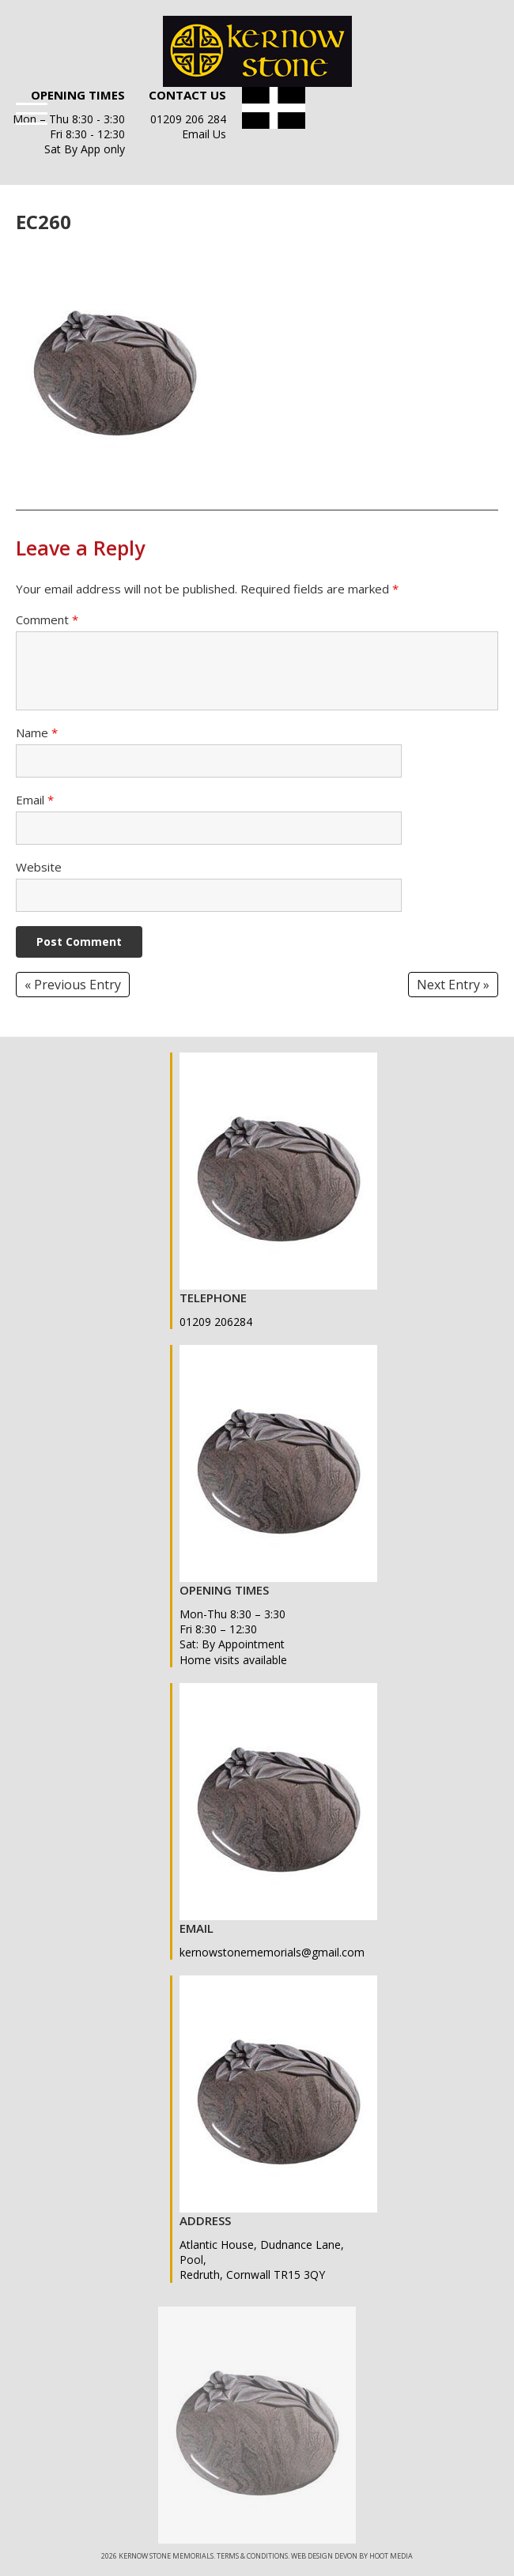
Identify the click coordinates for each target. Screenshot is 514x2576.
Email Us (204, 133)
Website (39, 867)
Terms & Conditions (252, 2556)
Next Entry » (453, 984)
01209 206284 (216, 1321)
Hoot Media (391, 2556)
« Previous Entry (73, 984)
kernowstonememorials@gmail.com (272, 1952)
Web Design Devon (324, 2556)
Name (37, 732)
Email (35, 800)
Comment (47, 619)
